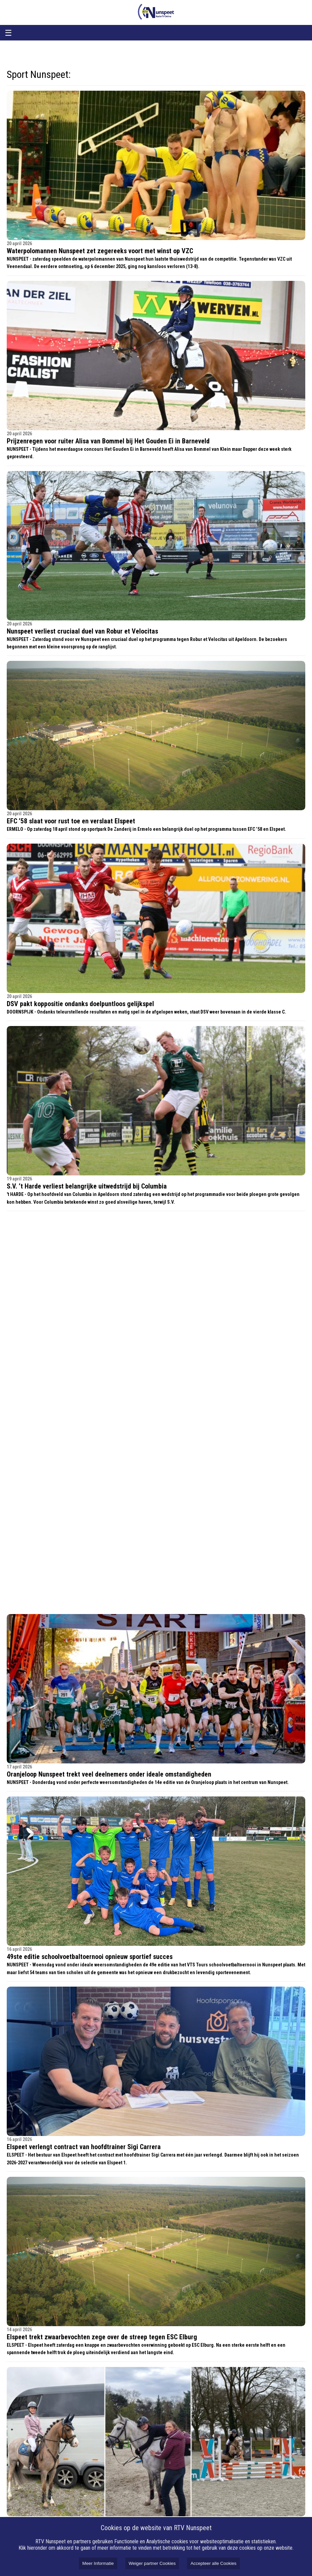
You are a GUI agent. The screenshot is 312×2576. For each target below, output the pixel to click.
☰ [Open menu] (8, 32)
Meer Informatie (98, 2563)
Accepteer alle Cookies (213, 2563)
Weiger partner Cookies (152, 2563)
